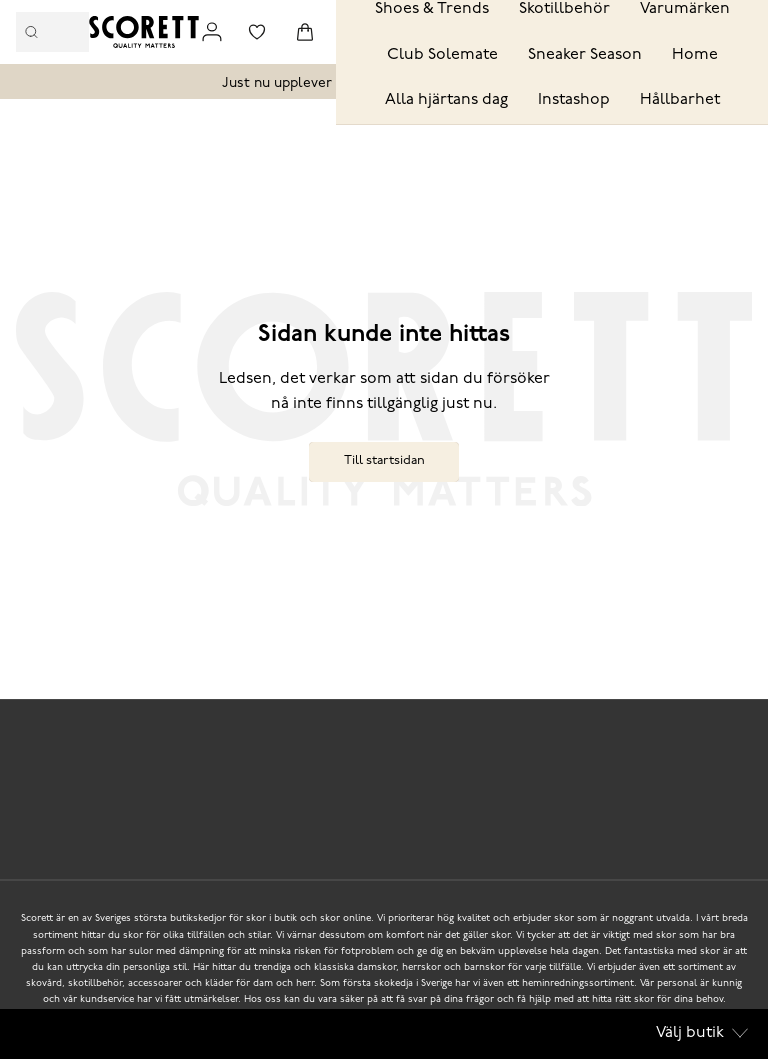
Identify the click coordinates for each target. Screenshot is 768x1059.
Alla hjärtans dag (446, 100)
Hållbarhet (680, 100)
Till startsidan (384, 460)
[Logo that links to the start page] (144, 32)
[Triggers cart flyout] (305, 32)
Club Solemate (442, 55)
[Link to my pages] (212, 32)
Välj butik (702, 1033)
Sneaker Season (585, 55)
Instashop (574, 100)
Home (695, 55)
